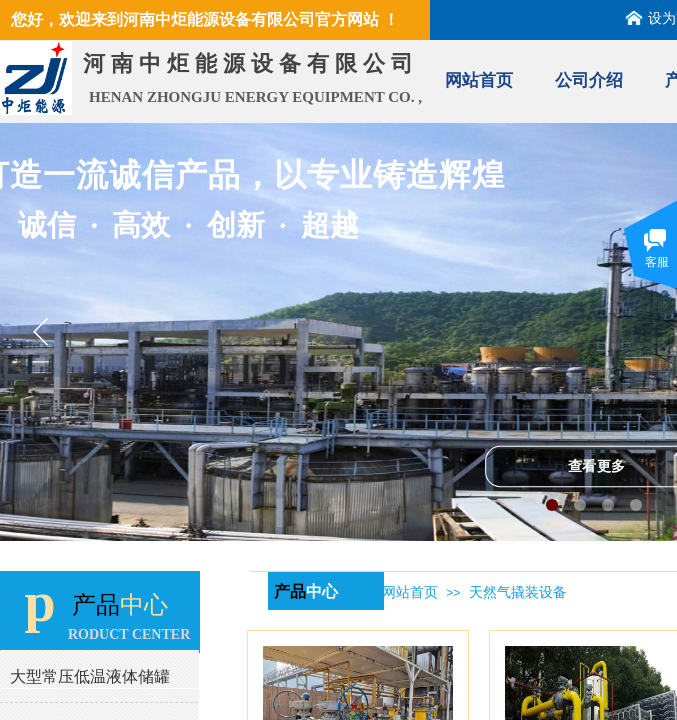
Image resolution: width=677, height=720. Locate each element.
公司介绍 (589, 80)
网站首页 (479, 80)
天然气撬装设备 (518, 592)
